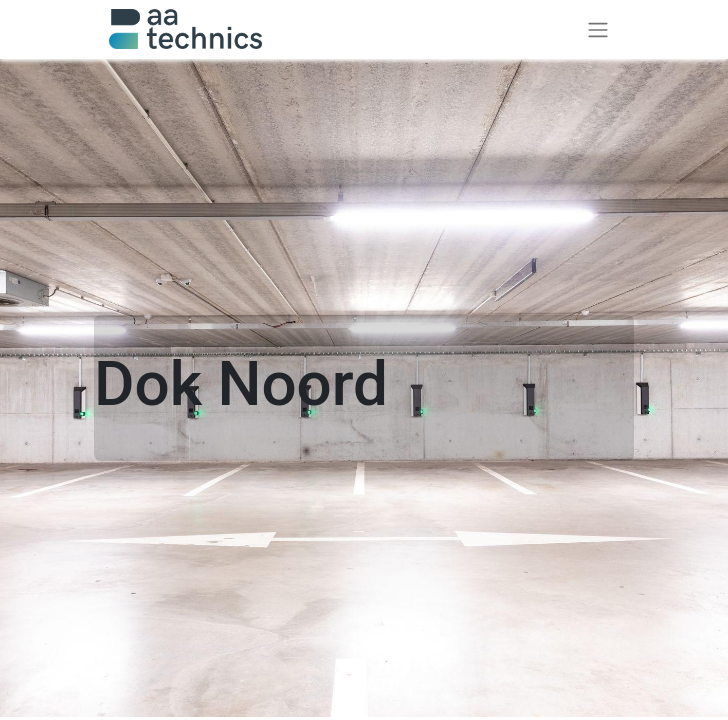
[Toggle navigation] (598, 29)
